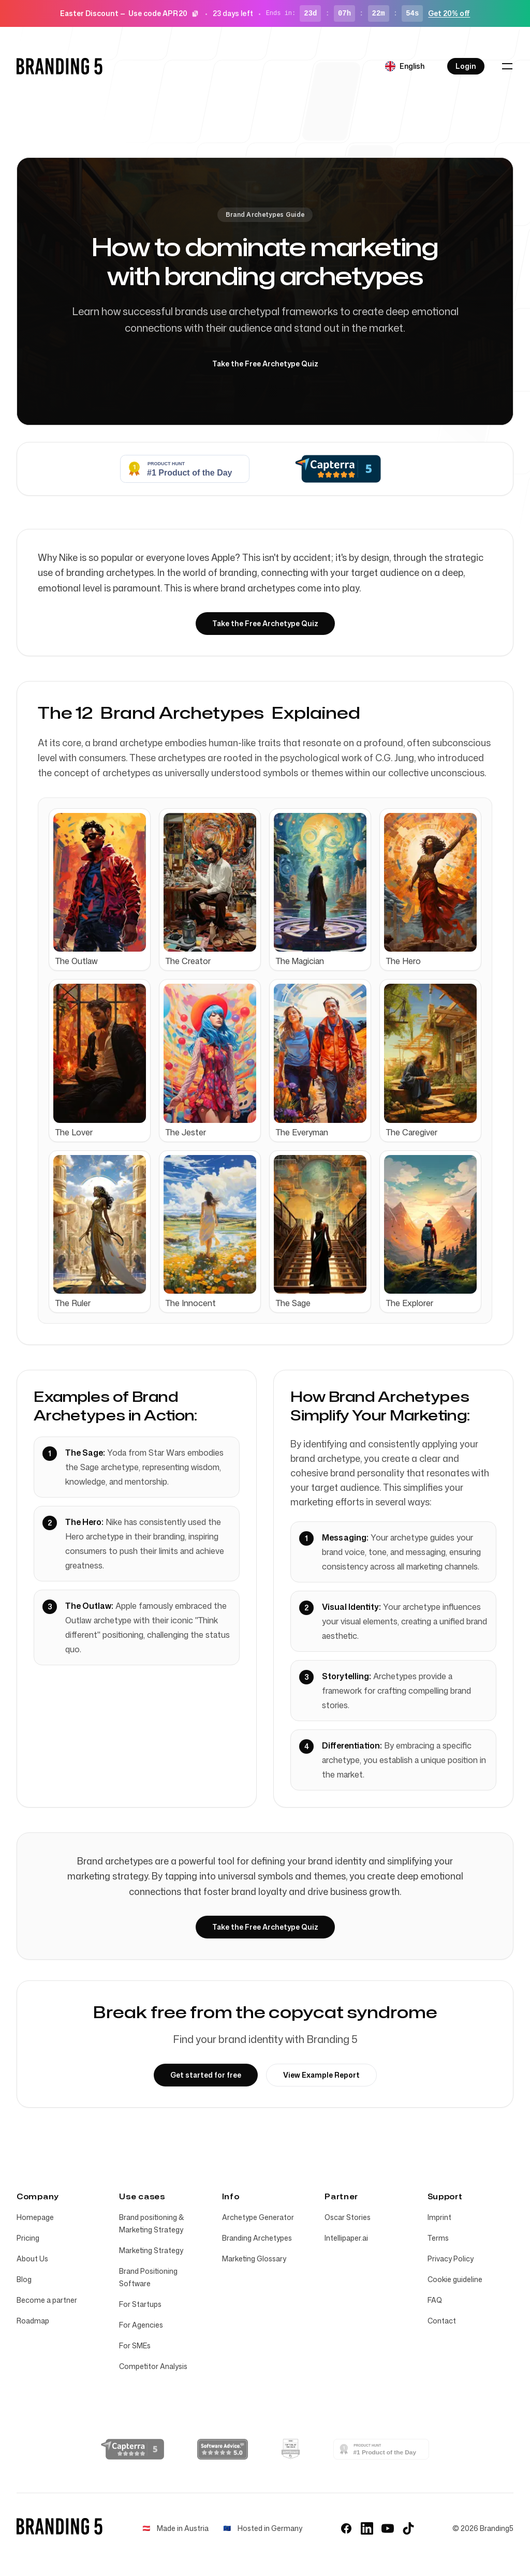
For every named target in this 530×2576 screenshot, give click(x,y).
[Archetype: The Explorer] (430, 1231)
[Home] (59, 66)
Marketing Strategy (151, 2250)
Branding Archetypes (257, 2238)
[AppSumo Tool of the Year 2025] (290, 2449)
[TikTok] (408, 2528)
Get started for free (205, 2075)
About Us (32, 2258)
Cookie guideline (455, 2279)
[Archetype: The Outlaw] (100, 889)
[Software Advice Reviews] (222, 2449)
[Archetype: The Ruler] (100, 1231)
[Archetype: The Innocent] (210, 1231)
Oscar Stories (348, 2217)
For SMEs (135, 2345)
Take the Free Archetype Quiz (265, 363)
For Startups (140, 2304)
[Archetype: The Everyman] (320, 1060)
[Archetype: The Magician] (320, 889)
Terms (438, 2238)
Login (465, 66)
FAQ (435, 2300)
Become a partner (47, 2300)
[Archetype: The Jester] (210, 1060)
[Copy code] (195, 13)
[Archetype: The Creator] (210, 889)
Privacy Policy (451, 2258)
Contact (442, 2321)
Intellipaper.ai (346, 2238)
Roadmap (33, 2321)
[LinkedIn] (367, 2528)
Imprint (439, 2217)
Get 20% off (449, 13)
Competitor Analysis (153, 2366)
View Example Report (321, 2075)
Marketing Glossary (254, 2258)
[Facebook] (346, 2528)
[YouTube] (387, 2528)
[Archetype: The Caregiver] (430, 1060)
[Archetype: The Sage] (320, 1231)
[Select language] (405, 66)
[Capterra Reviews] (132, 2449)
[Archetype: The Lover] (100, 1060)
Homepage (35, 2217)
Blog (24, 2279)
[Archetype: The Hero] (430, 889)
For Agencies (141, 2325)
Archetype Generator (258, 2217)
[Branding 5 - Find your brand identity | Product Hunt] (381, 2449)
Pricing (28, 2238)
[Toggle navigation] (507, 66)
